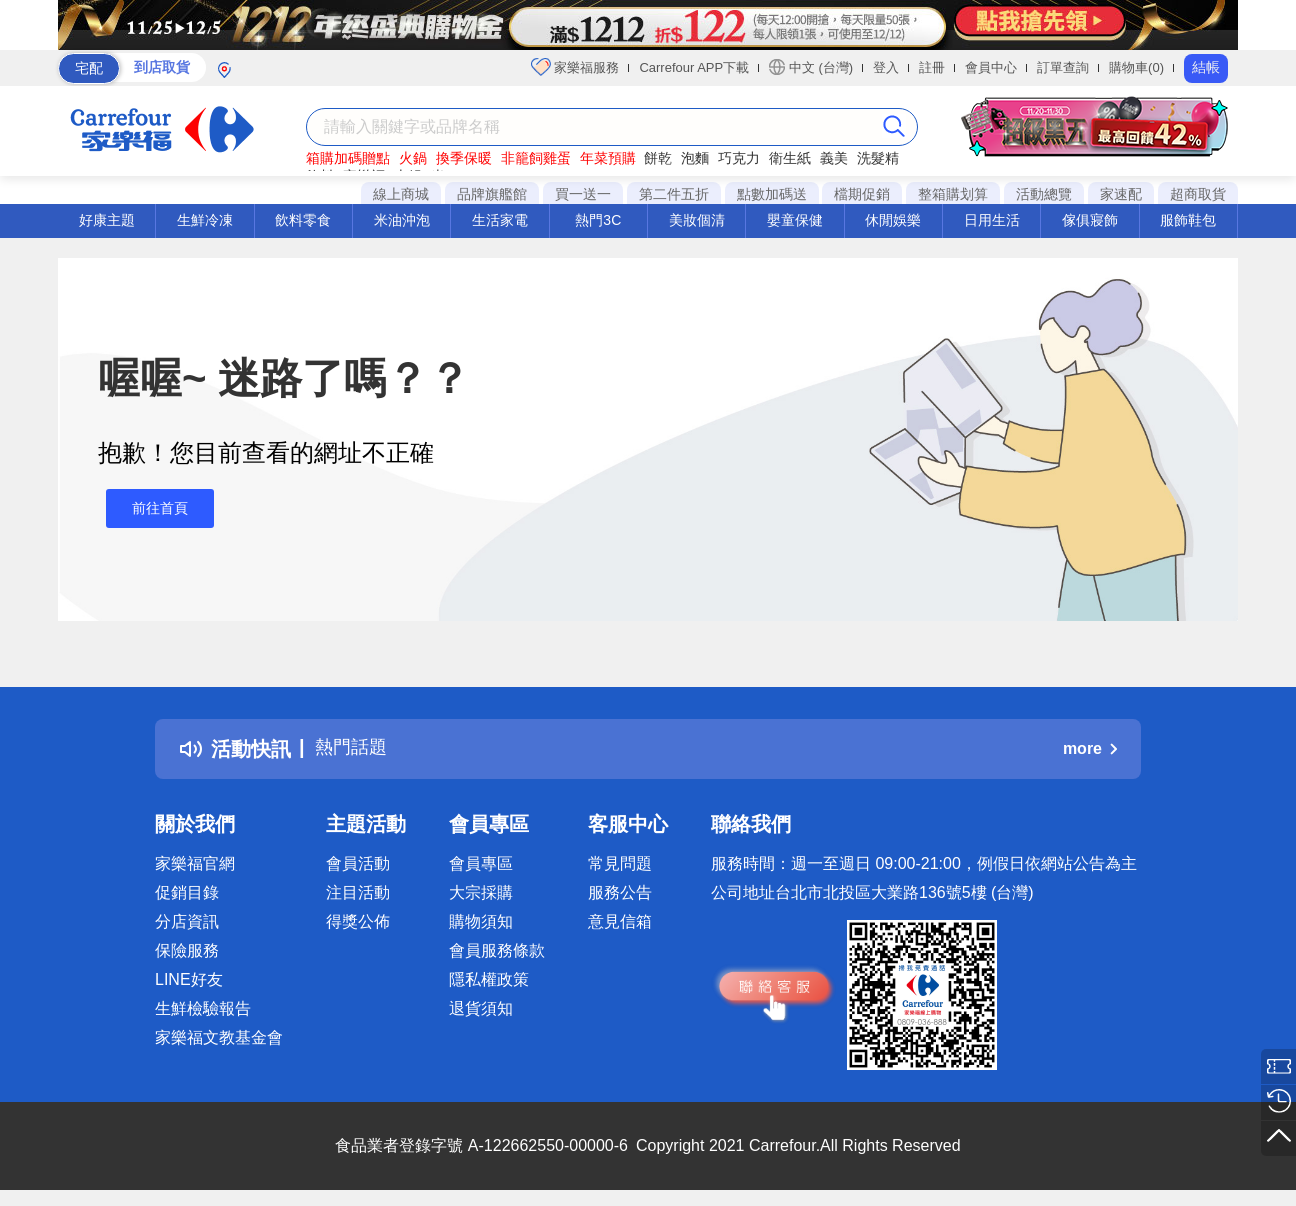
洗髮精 (878, 158)
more (1090, 748)
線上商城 (401, 194)
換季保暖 (464, 158)
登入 (886, 67)
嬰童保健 (795, 220)
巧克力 (739, 158)
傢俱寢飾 (1090, 220)
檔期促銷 (862, 194)
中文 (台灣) (811, 67)
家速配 (1121, 194)
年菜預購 (608, 158)
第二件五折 (674, 194)
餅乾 (658, 158)
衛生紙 (790, 158)
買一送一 (583, 194)
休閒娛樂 (893, 220)
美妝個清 (697, 220)
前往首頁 (152, 508)
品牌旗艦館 (492, 194)
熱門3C (598, 220)
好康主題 (107, 220)
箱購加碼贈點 (348, 158)
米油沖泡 (402, 220)
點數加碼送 (772, 194)
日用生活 (992, 220)
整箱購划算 (953, 194)
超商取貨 (1198, 194)
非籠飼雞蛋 (536, 158)
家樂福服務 (575, 67)
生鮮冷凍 (205, 220)
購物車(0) (1136, 67)
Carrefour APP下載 (694, 67)
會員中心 (991, 67)
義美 (834, 158)
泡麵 (695, 158)
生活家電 (500, 220)
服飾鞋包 (1188, 220)
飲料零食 (303, 220)
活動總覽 (1044, 194)
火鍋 (413, 158)
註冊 (932, 67)
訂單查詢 (1063, 67)
